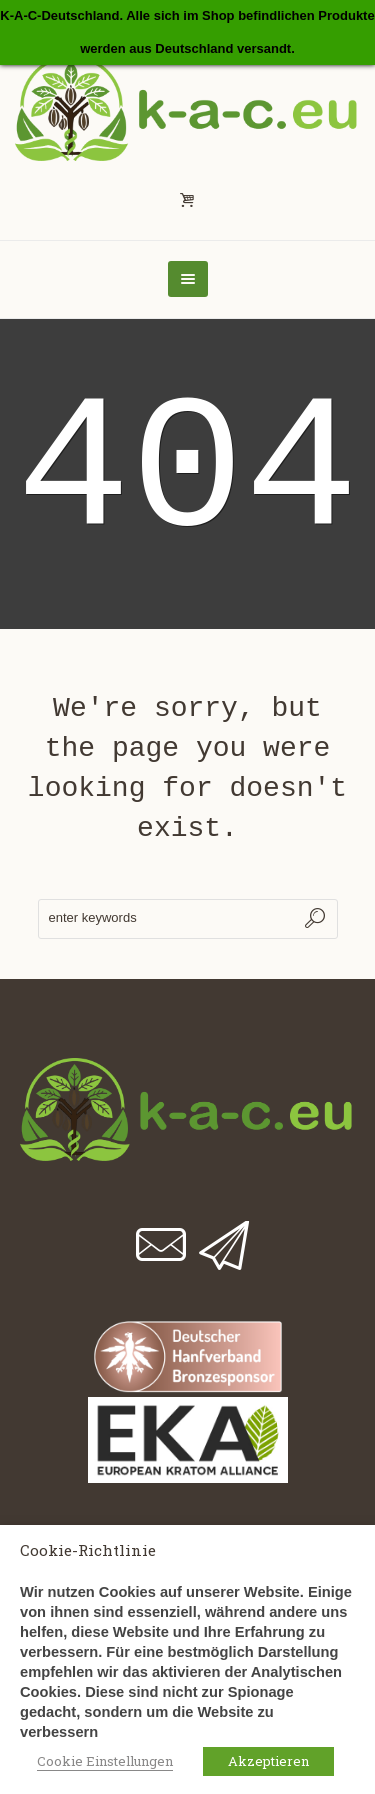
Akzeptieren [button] (268, 1761)
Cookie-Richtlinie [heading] (88, 1550)
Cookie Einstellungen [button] (105, 1761)
